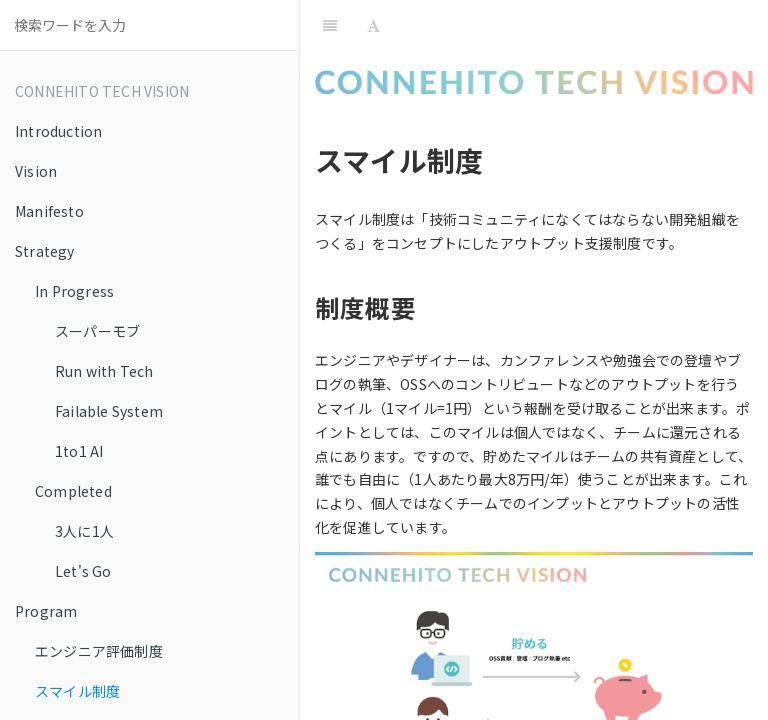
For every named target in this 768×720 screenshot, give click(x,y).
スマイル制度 (77, 691)
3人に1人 (84, 531)
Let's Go (83, 571)
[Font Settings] (373, 25)
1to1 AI (79, 451)
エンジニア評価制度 (99, 651)
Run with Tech (104, 371)
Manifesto (49, 211)
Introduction (58, 131)
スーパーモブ (97, 331)
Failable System (109, 411)
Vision (36, 171)
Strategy (45, 251)
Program (46, 611)
